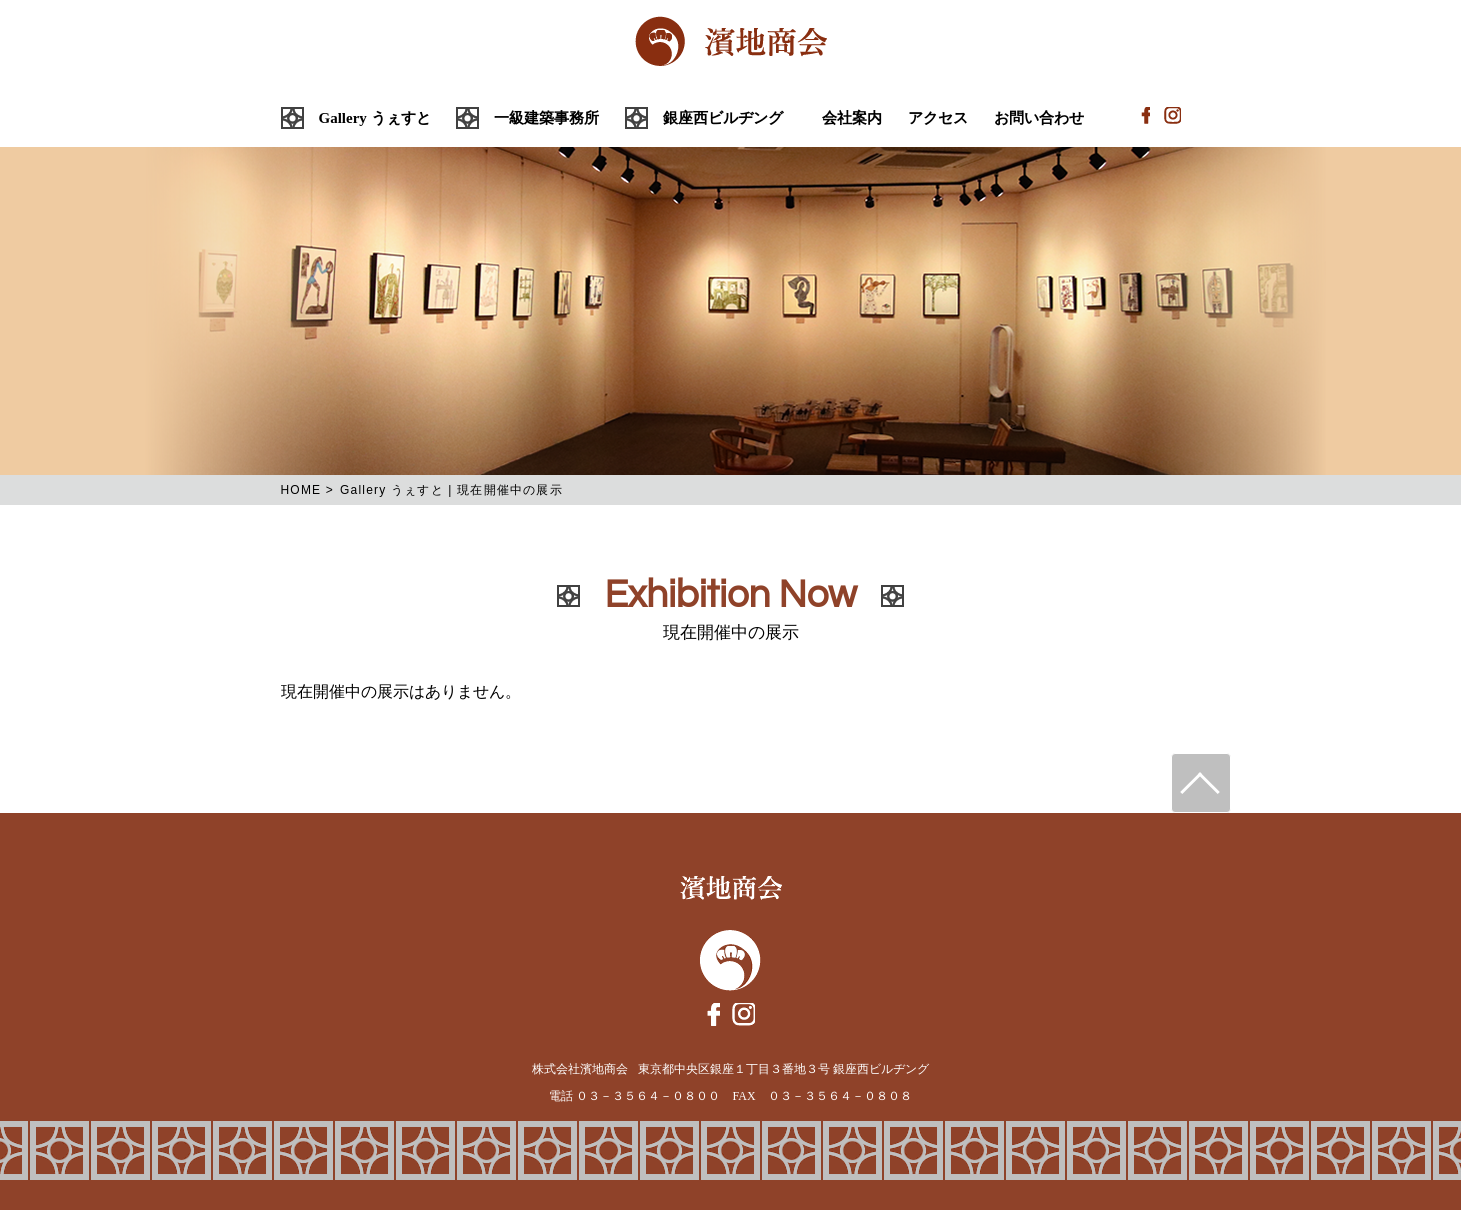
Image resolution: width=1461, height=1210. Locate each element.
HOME (301, 490)
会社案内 (852, 118)
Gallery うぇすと (375, 118)
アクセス (938, 118)
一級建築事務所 (546, 118)
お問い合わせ (1039, 118)
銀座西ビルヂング (723, 118)
